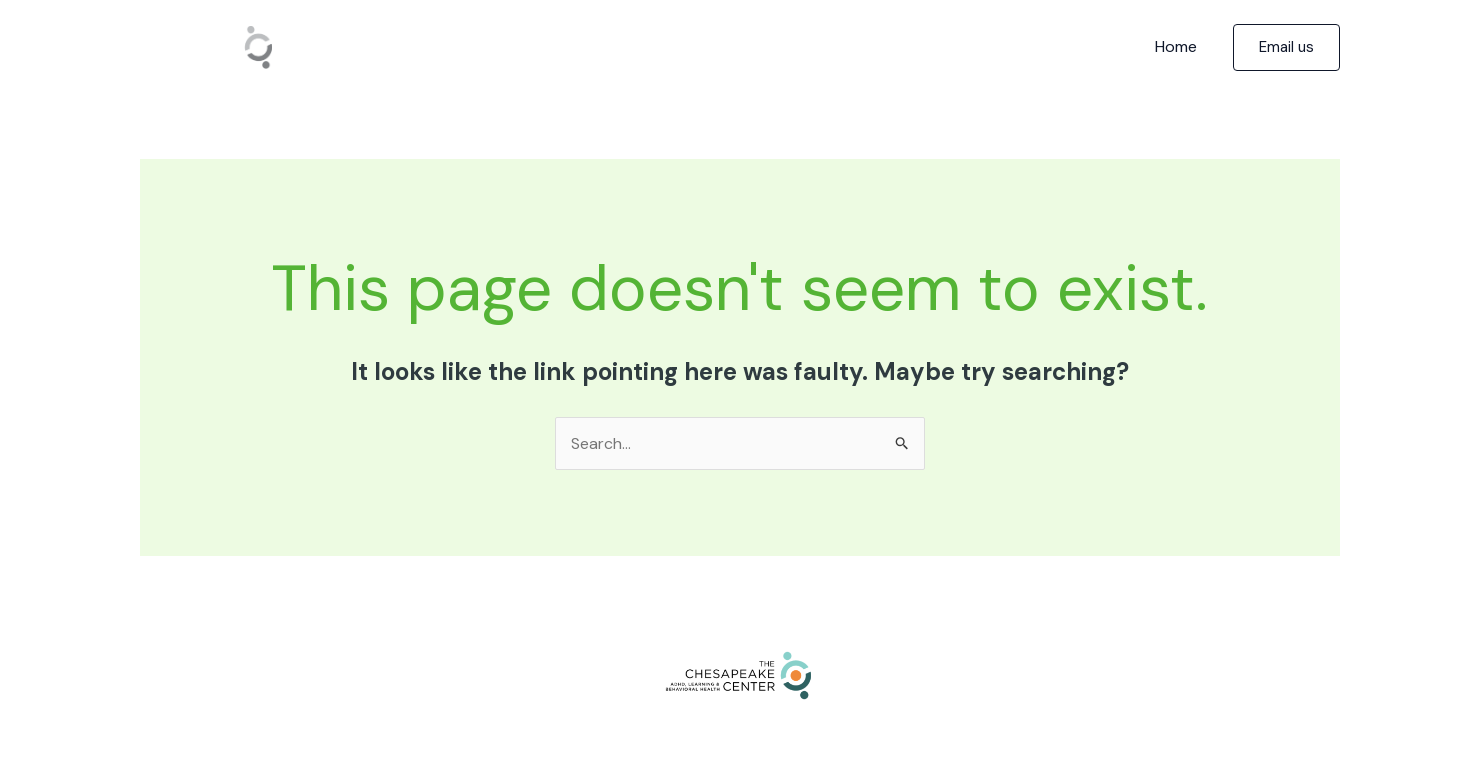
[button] (1286, 47)
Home (1176, 46)
